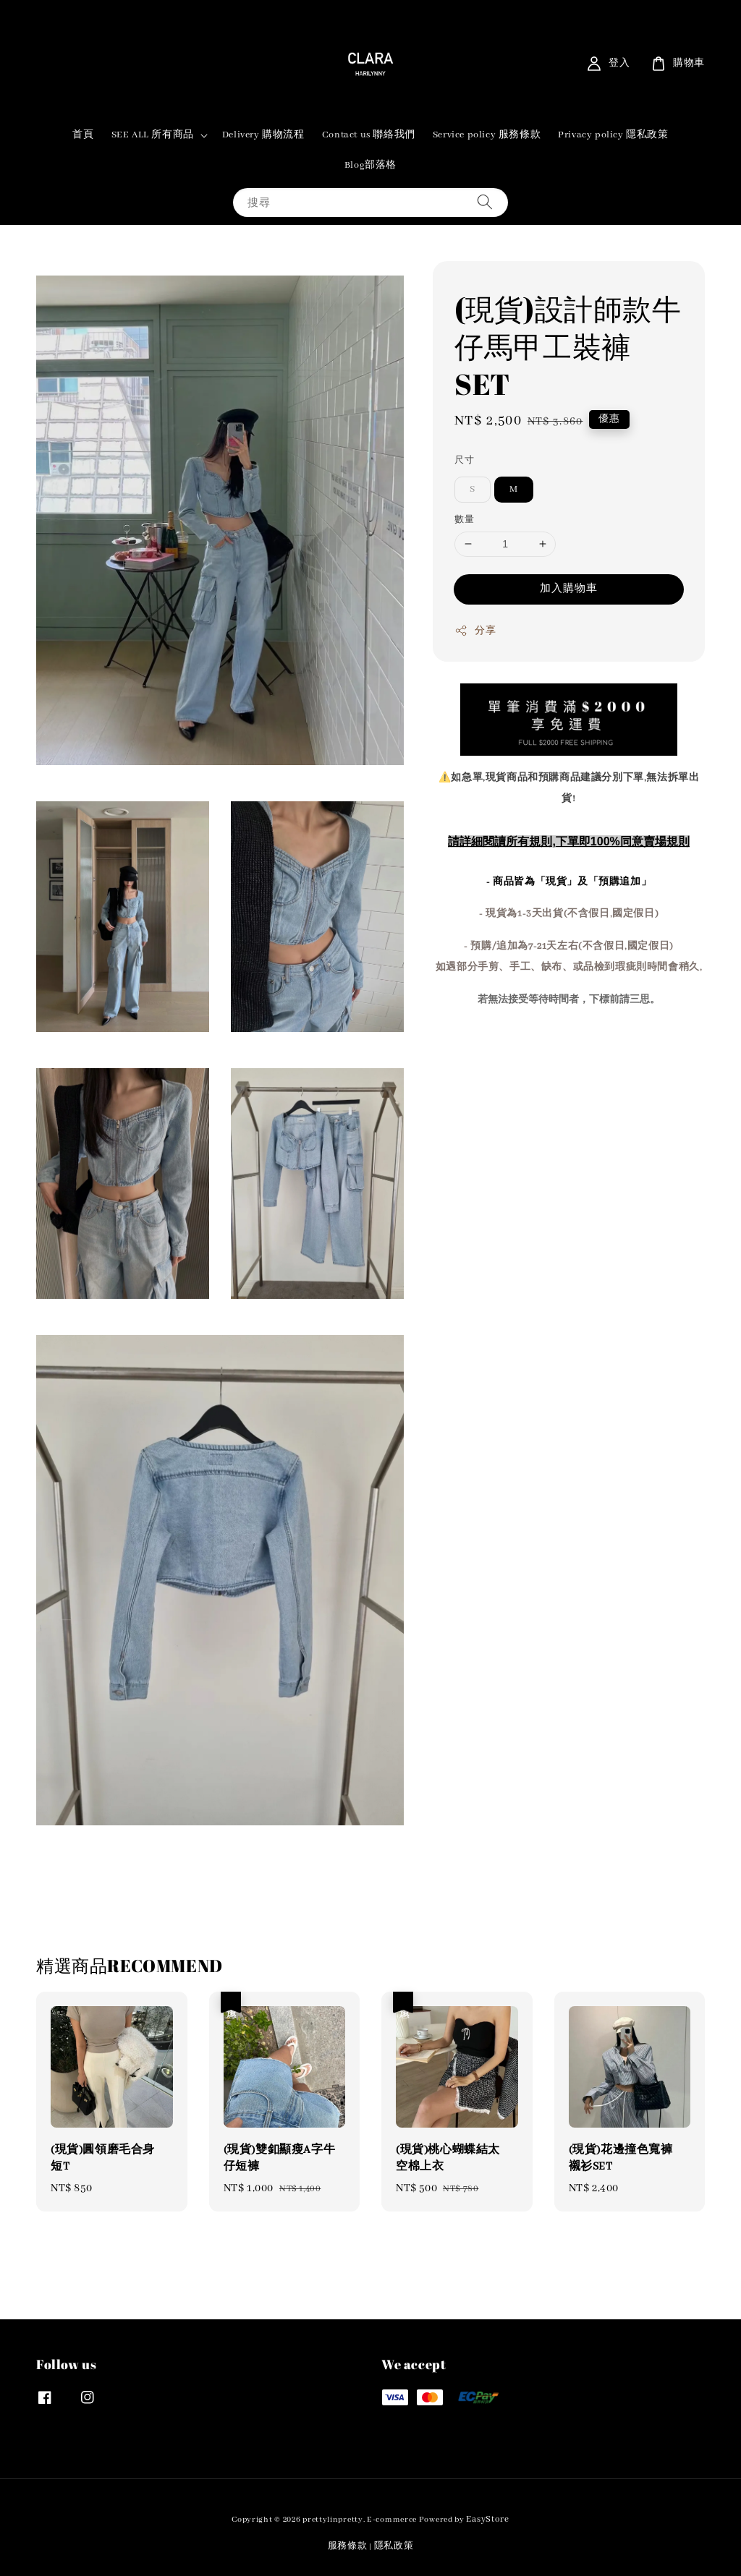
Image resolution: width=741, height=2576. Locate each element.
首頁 (82, 135)
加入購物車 (569, 588)
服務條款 (348, 2546)
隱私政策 (394, 2546)
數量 (464, 519)
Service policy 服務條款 (487, 135)
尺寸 (464, 460)
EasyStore (487, 2519)
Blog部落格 (370, 165)
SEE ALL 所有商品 (152, 135)
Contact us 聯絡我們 (368, 135)
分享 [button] (475, 630)
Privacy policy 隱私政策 (613, 135)
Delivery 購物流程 (263, 135)
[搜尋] (485, 202)
